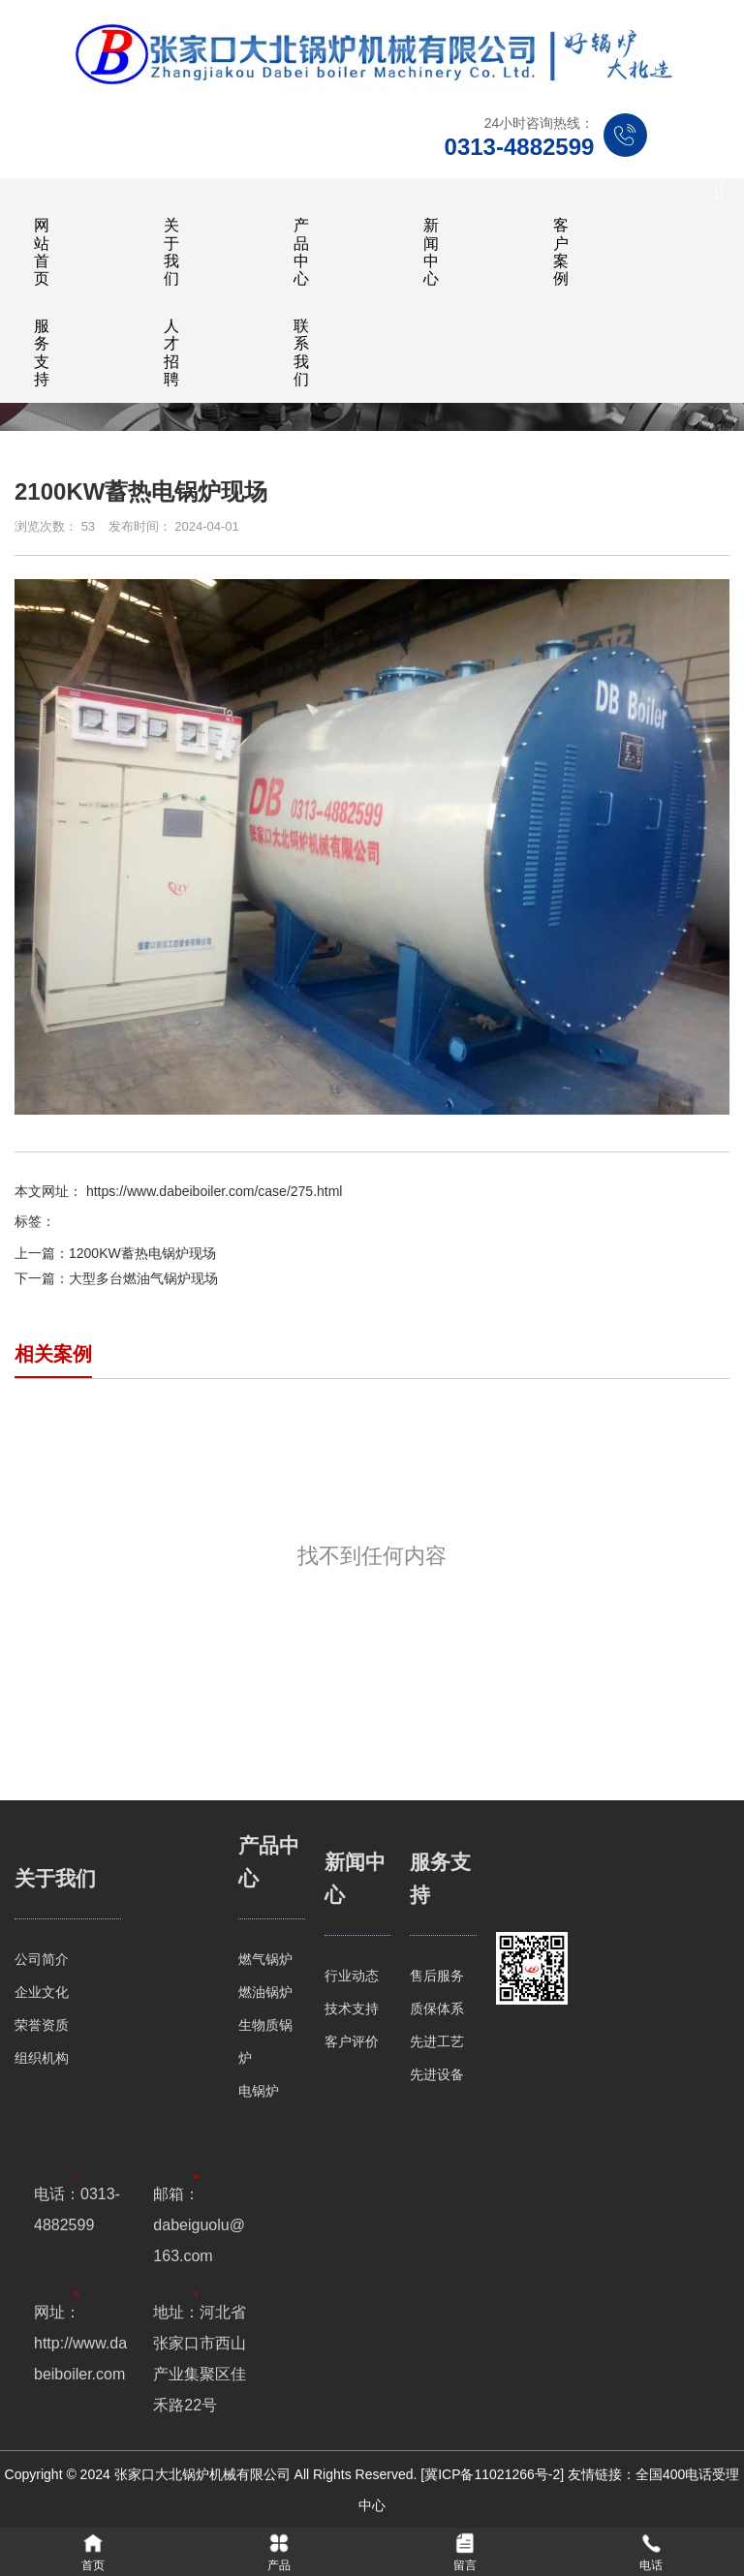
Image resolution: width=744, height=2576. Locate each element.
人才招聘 (171, 352)
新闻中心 (431, 252)
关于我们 (171, 252)
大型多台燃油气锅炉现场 (143, 1278)
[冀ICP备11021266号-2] (492, 2474)
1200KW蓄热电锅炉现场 (142, 1253)
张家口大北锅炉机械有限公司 (204, 2474)
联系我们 (301, 352)
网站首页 (41, 252)
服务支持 (41, 352)
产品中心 (301, 252)
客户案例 (561, 252)
